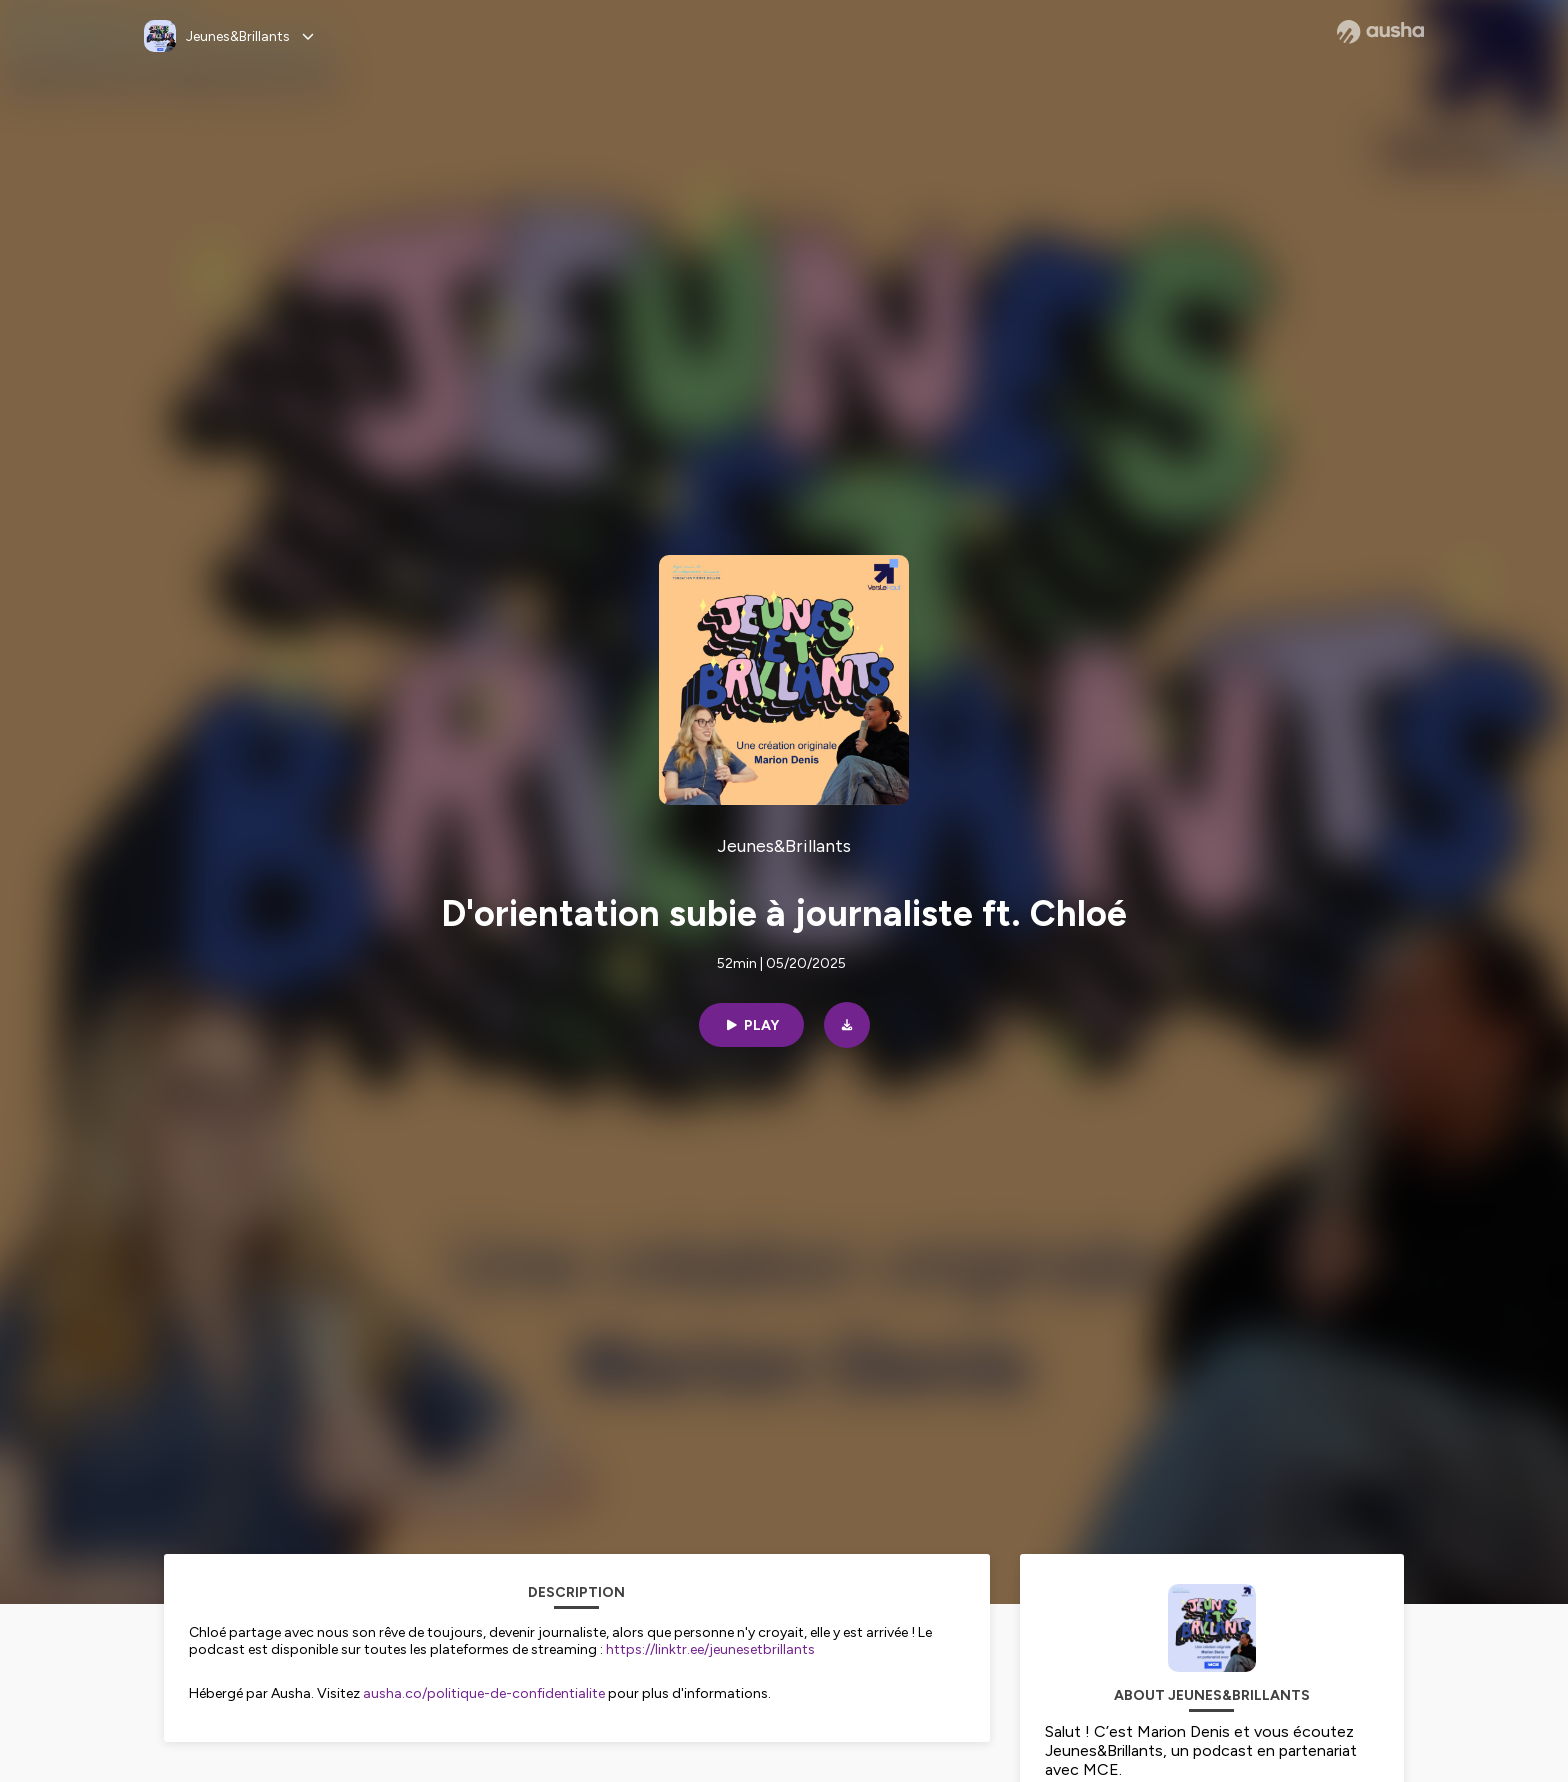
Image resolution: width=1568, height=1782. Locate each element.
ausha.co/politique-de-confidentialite (484, 1693)
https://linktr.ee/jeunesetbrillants (710, 1649)
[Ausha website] (1380, 32)
